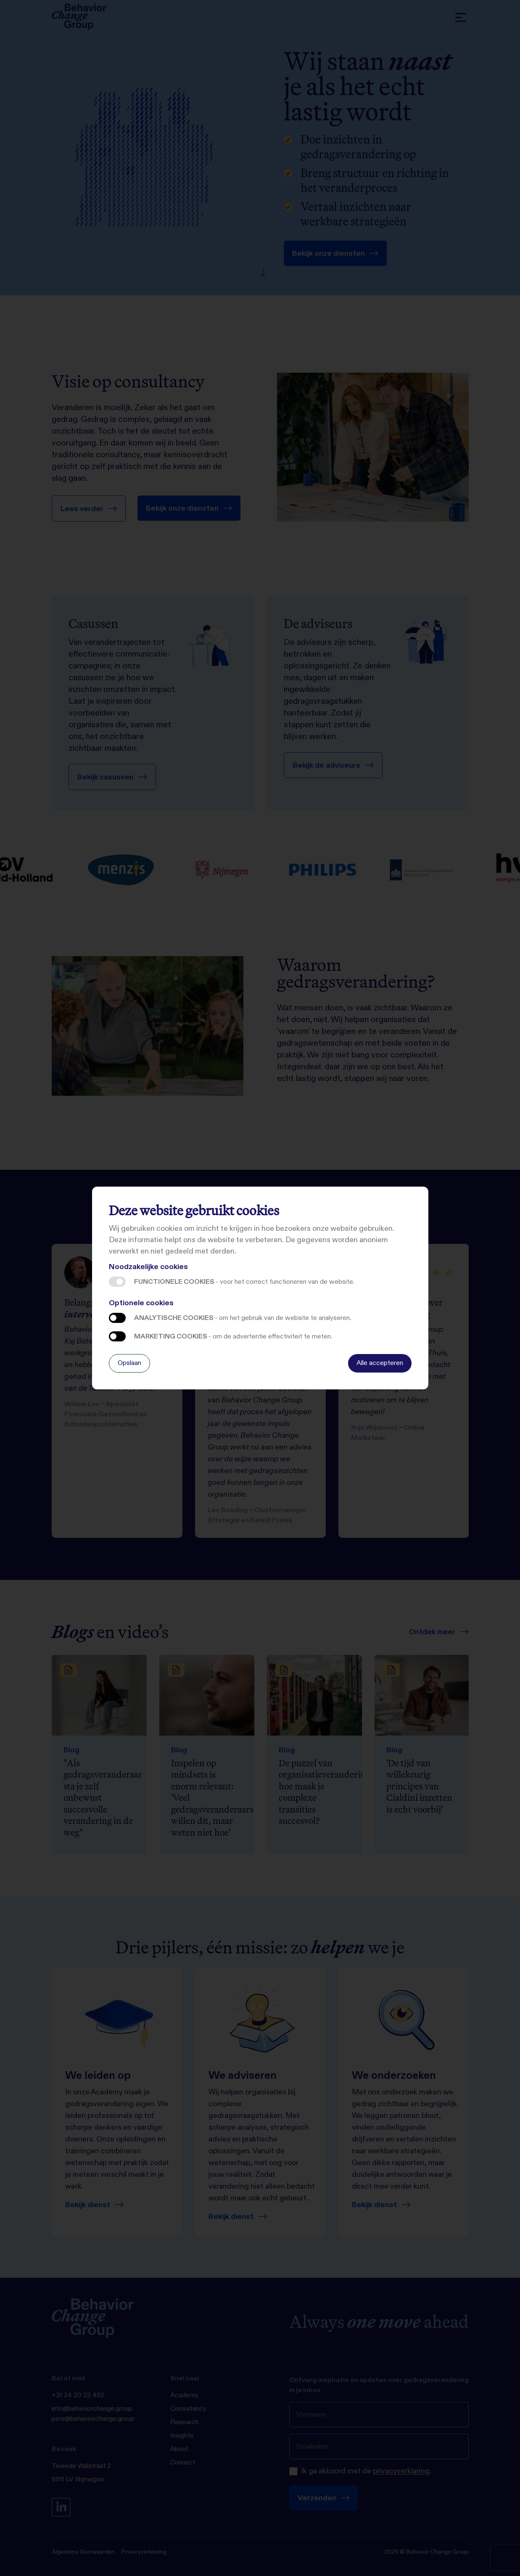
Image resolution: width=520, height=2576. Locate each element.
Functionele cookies (117, 1282)
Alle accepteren (379, 1363)
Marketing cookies (117, 1336)
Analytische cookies (117, 1318)
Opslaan (129, 1363)
